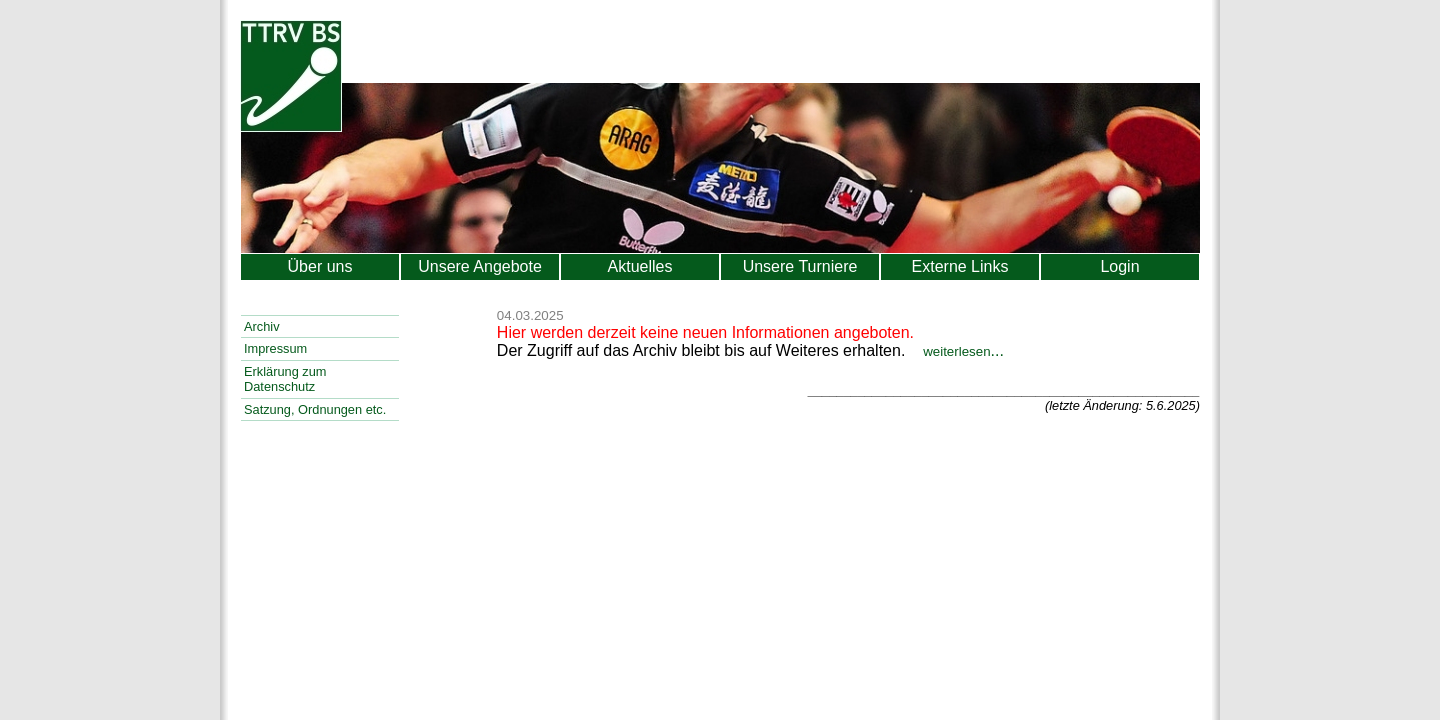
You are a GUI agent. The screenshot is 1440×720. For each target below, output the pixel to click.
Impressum (275, 348)
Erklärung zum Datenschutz (285, 379)
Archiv (262, 326)
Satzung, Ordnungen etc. (315, 409)
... (963, 350)
